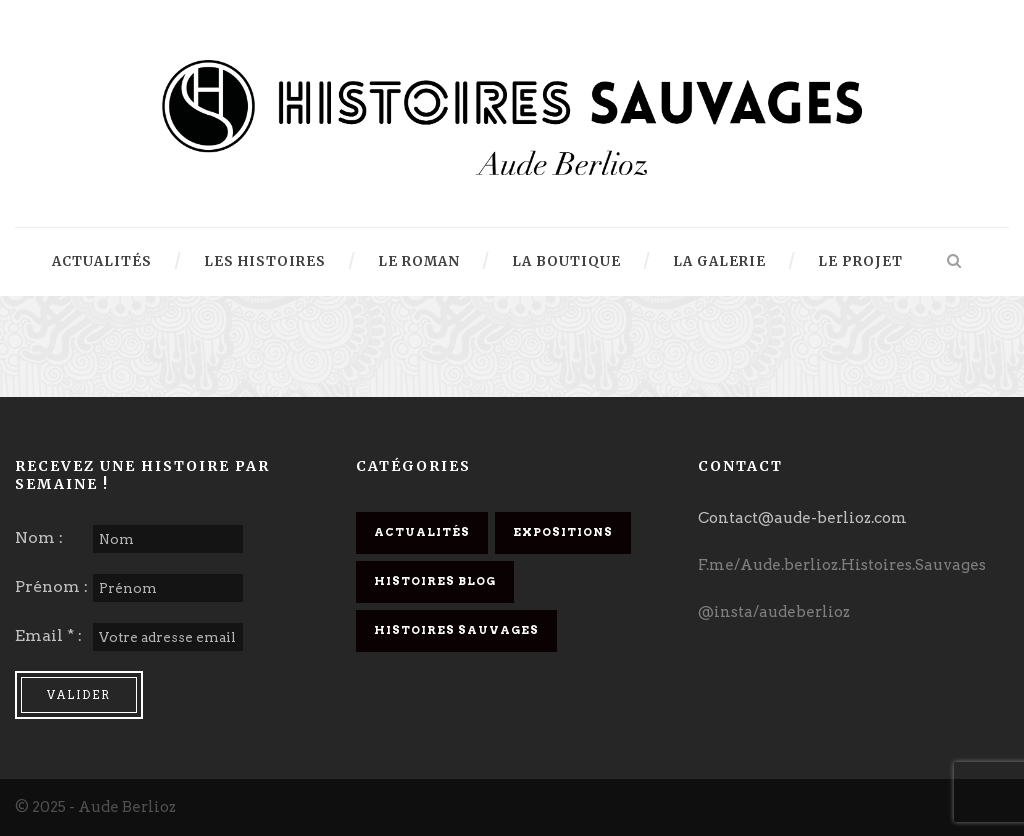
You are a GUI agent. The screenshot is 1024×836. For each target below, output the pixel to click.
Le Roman (419, 261)
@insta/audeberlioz (774, 612)
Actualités (102, 261)
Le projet (860, 261)
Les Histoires (265, 261)
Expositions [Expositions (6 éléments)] (563, 532)
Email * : (48, 635)
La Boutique (566, 261)
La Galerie (719, 261)
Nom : (39, 537)
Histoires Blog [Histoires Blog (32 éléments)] (435, 581)
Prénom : (51, 586)
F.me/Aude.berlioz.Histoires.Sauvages (842, 565)
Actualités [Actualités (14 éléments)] (422, 532)
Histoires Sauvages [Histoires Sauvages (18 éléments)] (456, 630)
